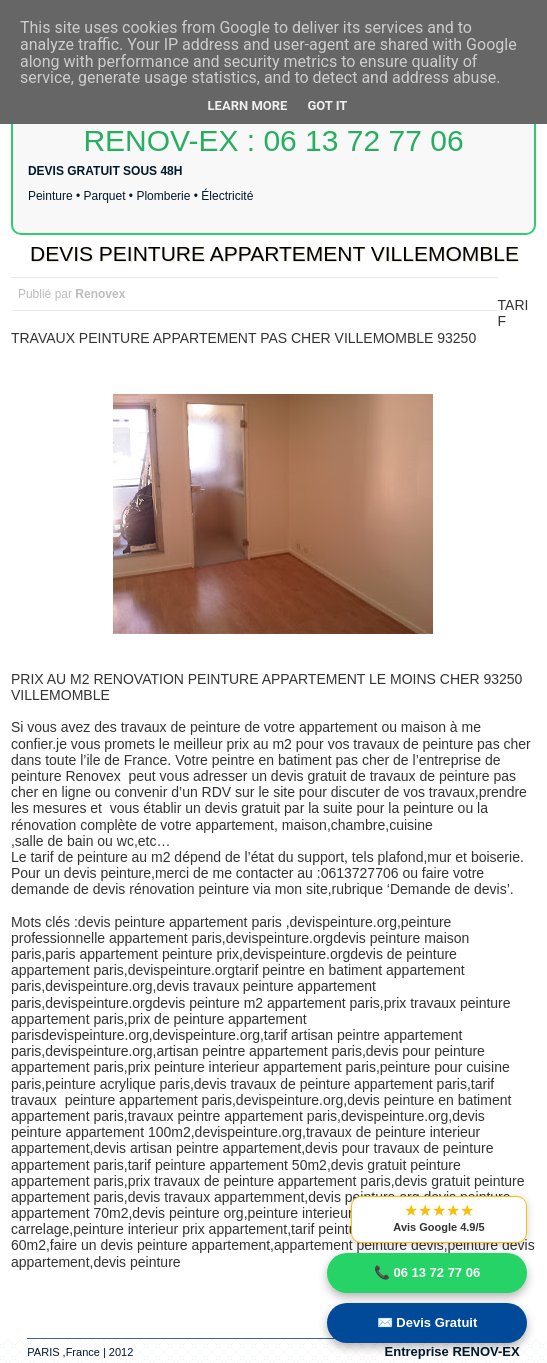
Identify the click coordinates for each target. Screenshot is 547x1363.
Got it (327, 105)
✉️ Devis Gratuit (427, 1322)
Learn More (248, 105)
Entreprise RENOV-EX (452, 1351)
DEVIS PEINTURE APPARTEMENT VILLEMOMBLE (274, 253)
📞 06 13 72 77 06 (427, 1272)
